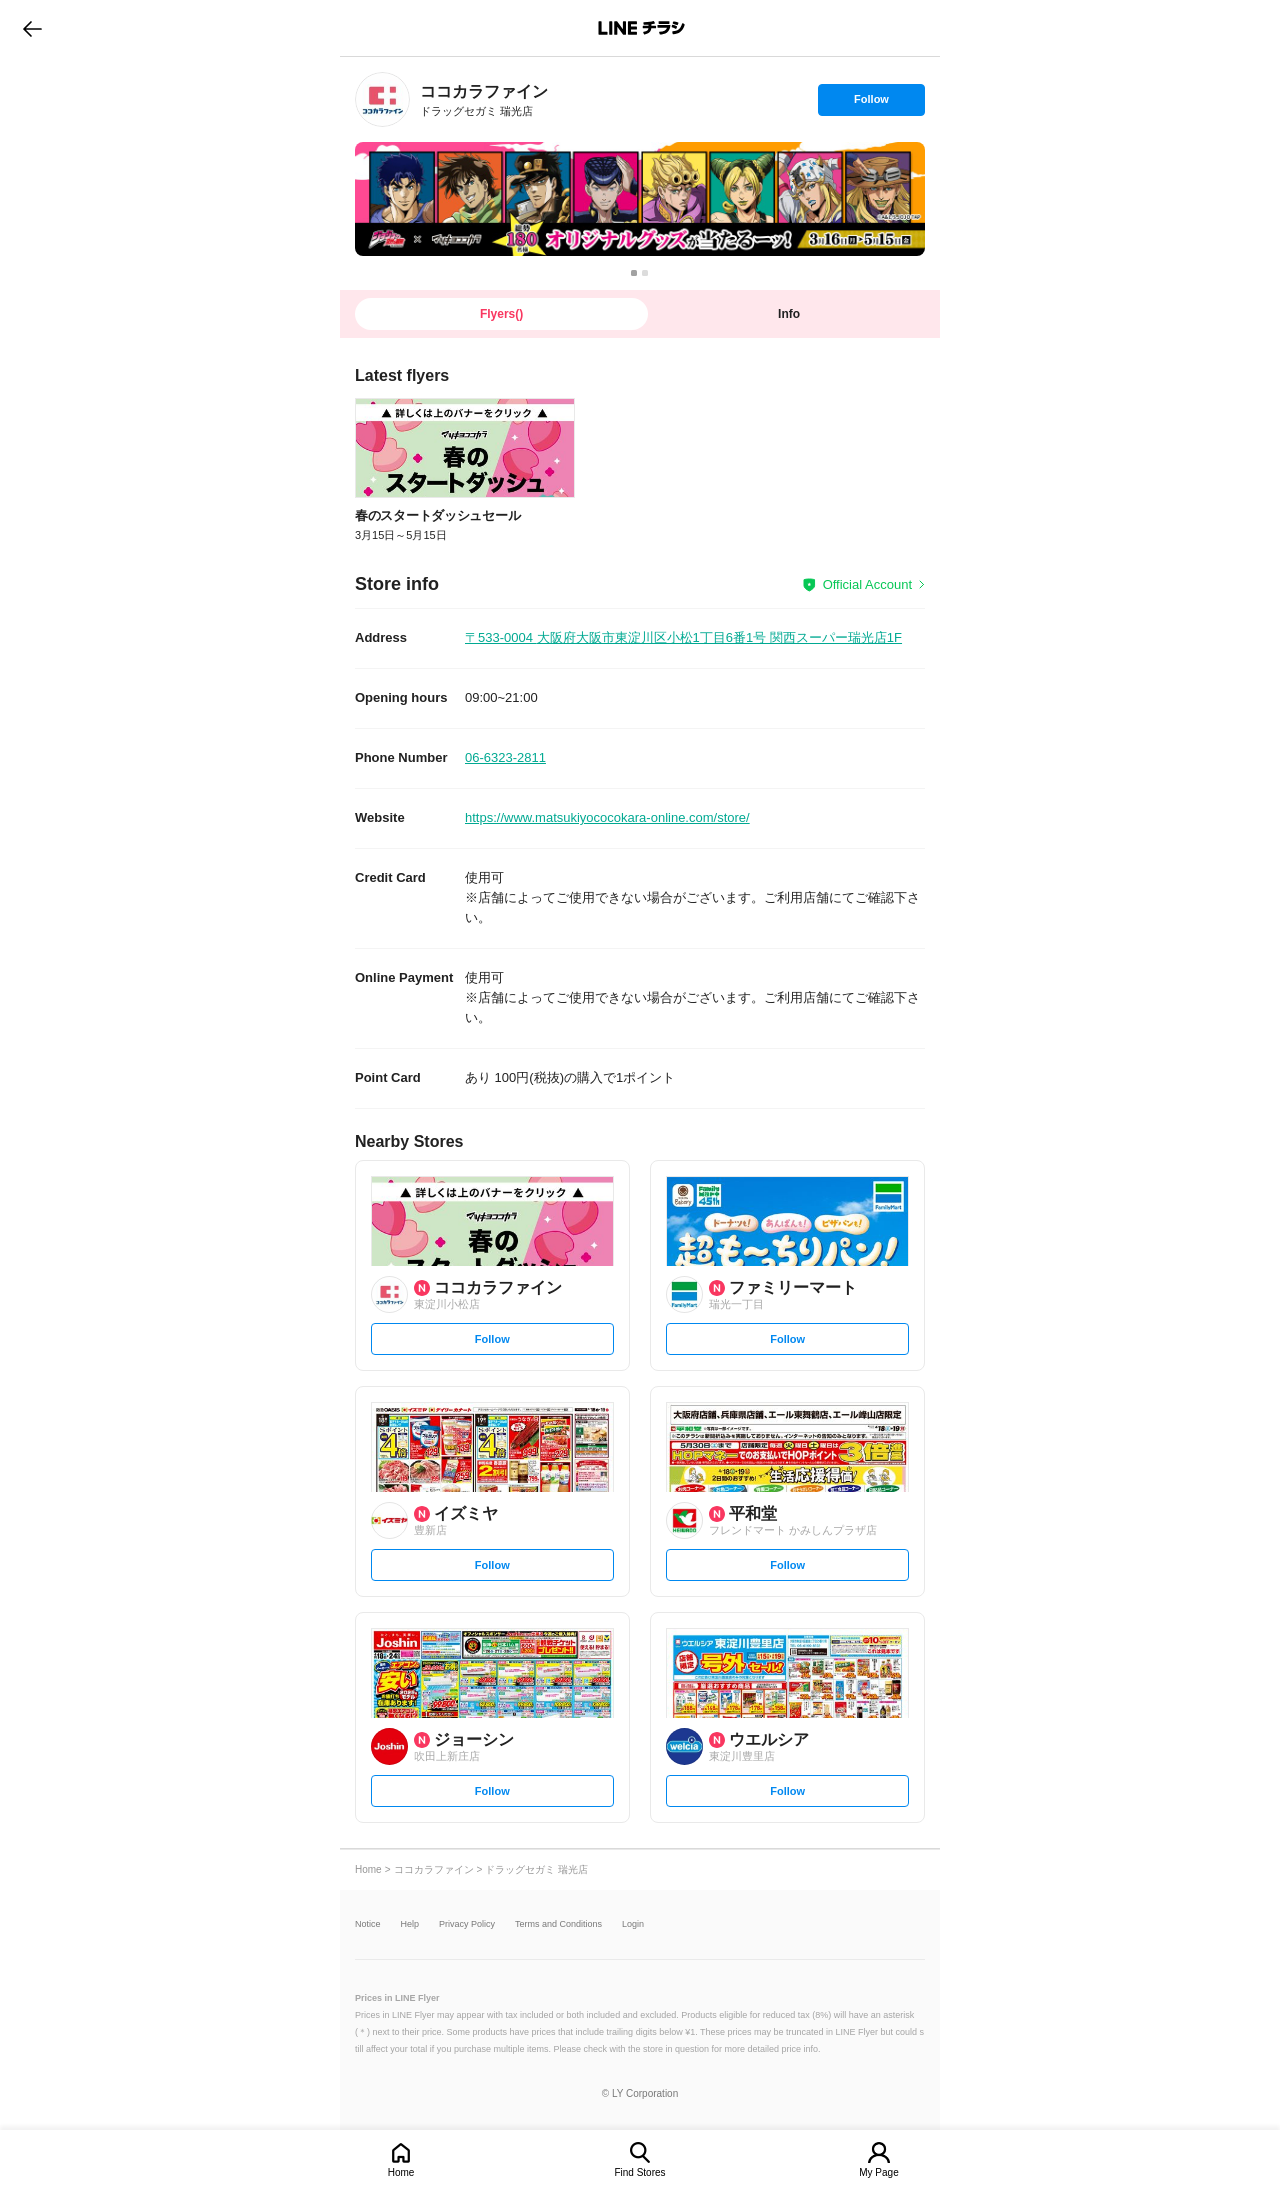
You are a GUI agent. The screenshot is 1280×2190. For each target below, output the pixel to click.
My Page (878, 2172)
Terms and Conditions (558, 1924)
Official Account (867, 584)
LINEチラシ (641, 28)
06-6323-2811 (505, 757)
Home (401, 2172)
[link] (382, 99)
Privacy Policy (467, 1924)
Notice (368, 1924)
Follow (871, 104)
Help (410, 1924)
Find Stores (639, 2172)
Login (633, 1924)
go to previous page (32, 28)
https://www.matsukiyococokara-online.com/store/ (607, 817)
